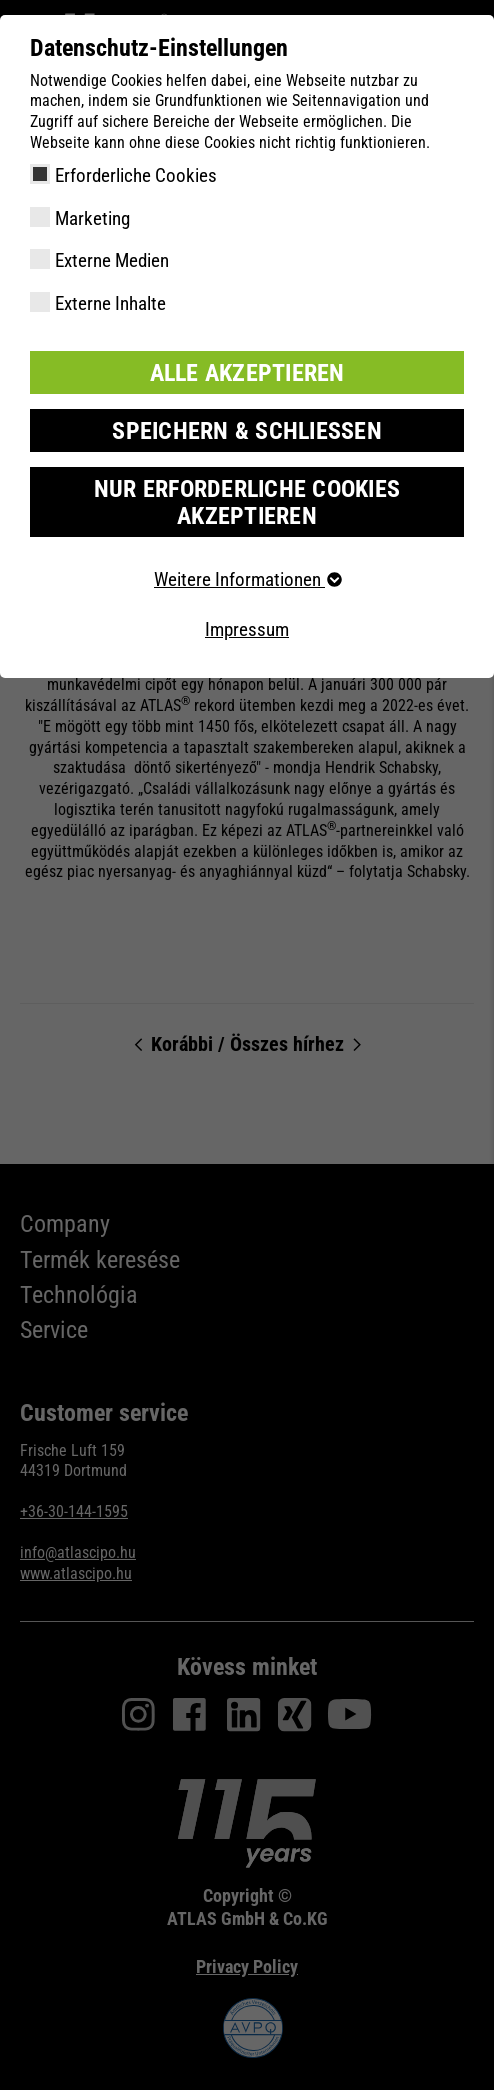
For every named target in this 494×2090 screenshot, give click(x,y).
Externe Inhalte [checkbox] (110, 303)
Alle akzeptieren (247, 373)
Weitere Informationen (247, 579)
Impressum (247, 629)
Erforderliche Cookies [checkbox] (136, 175)
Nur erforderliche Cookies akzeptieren (247, 502)
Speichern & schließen (247, 431)
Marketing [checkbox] (92, 218)
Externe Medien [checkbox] (112, 260)
